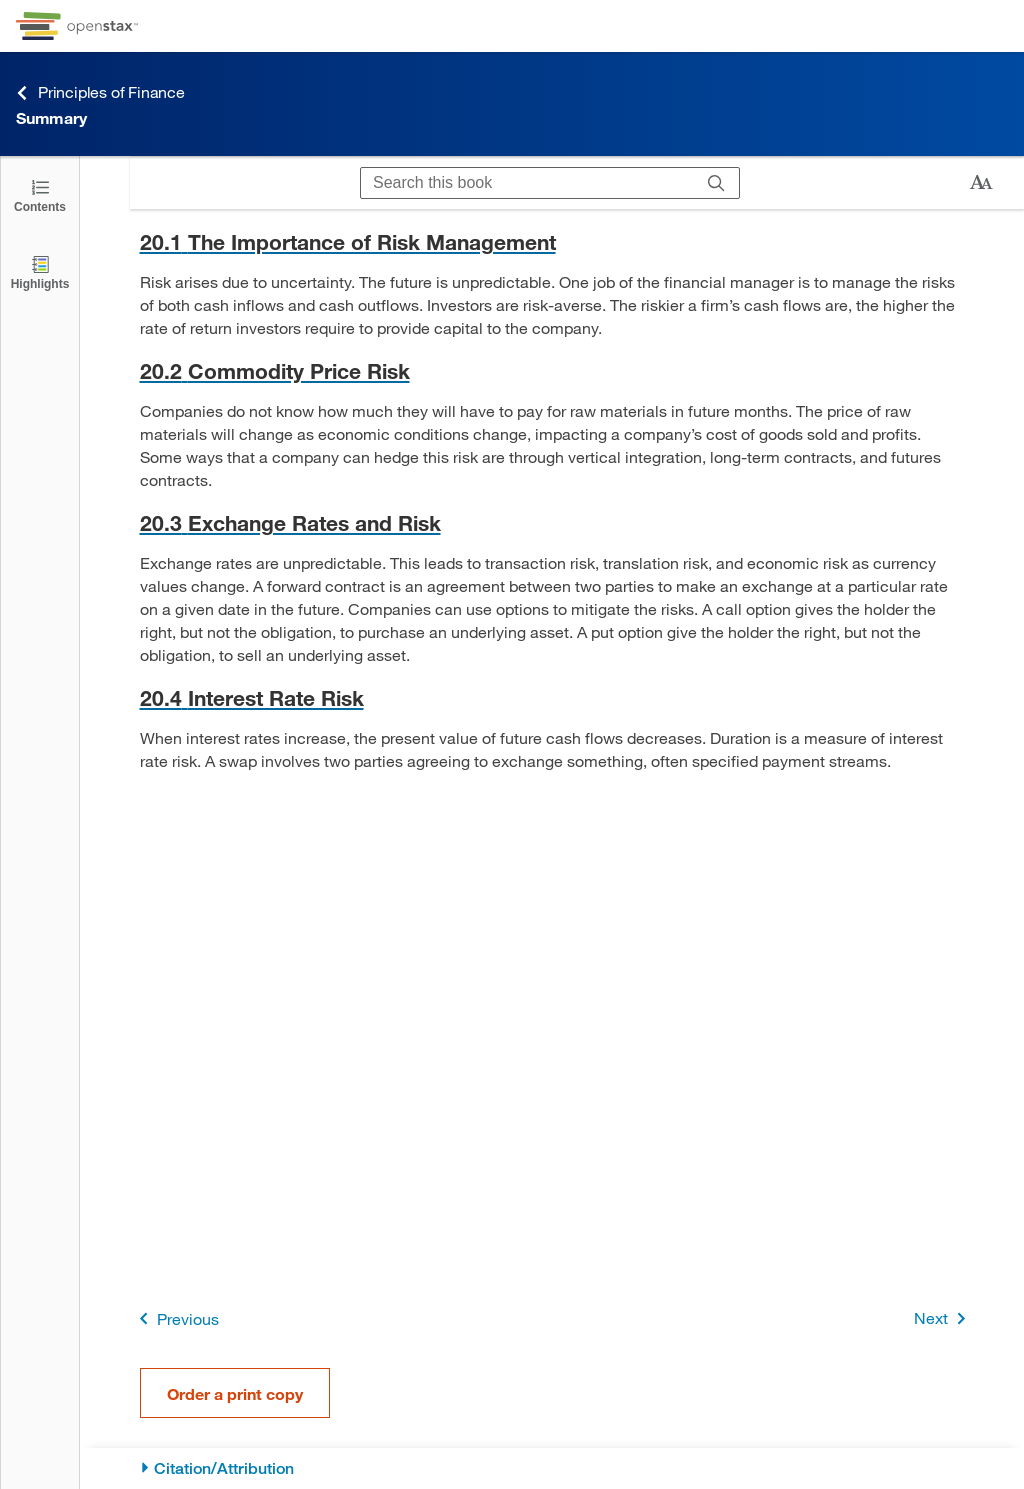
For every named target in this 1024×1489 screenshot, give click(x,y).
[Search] (716, 183)
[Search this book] (527, 183)
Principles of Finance (100, 92)
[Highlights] (40, 271)
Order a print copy (235, 1393)
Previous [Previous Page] (175, 1318)
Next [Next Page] (943, 1318)
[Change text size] (981, 183)
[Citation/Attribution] (552, 1468)
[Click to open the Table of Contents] (40, 194)
